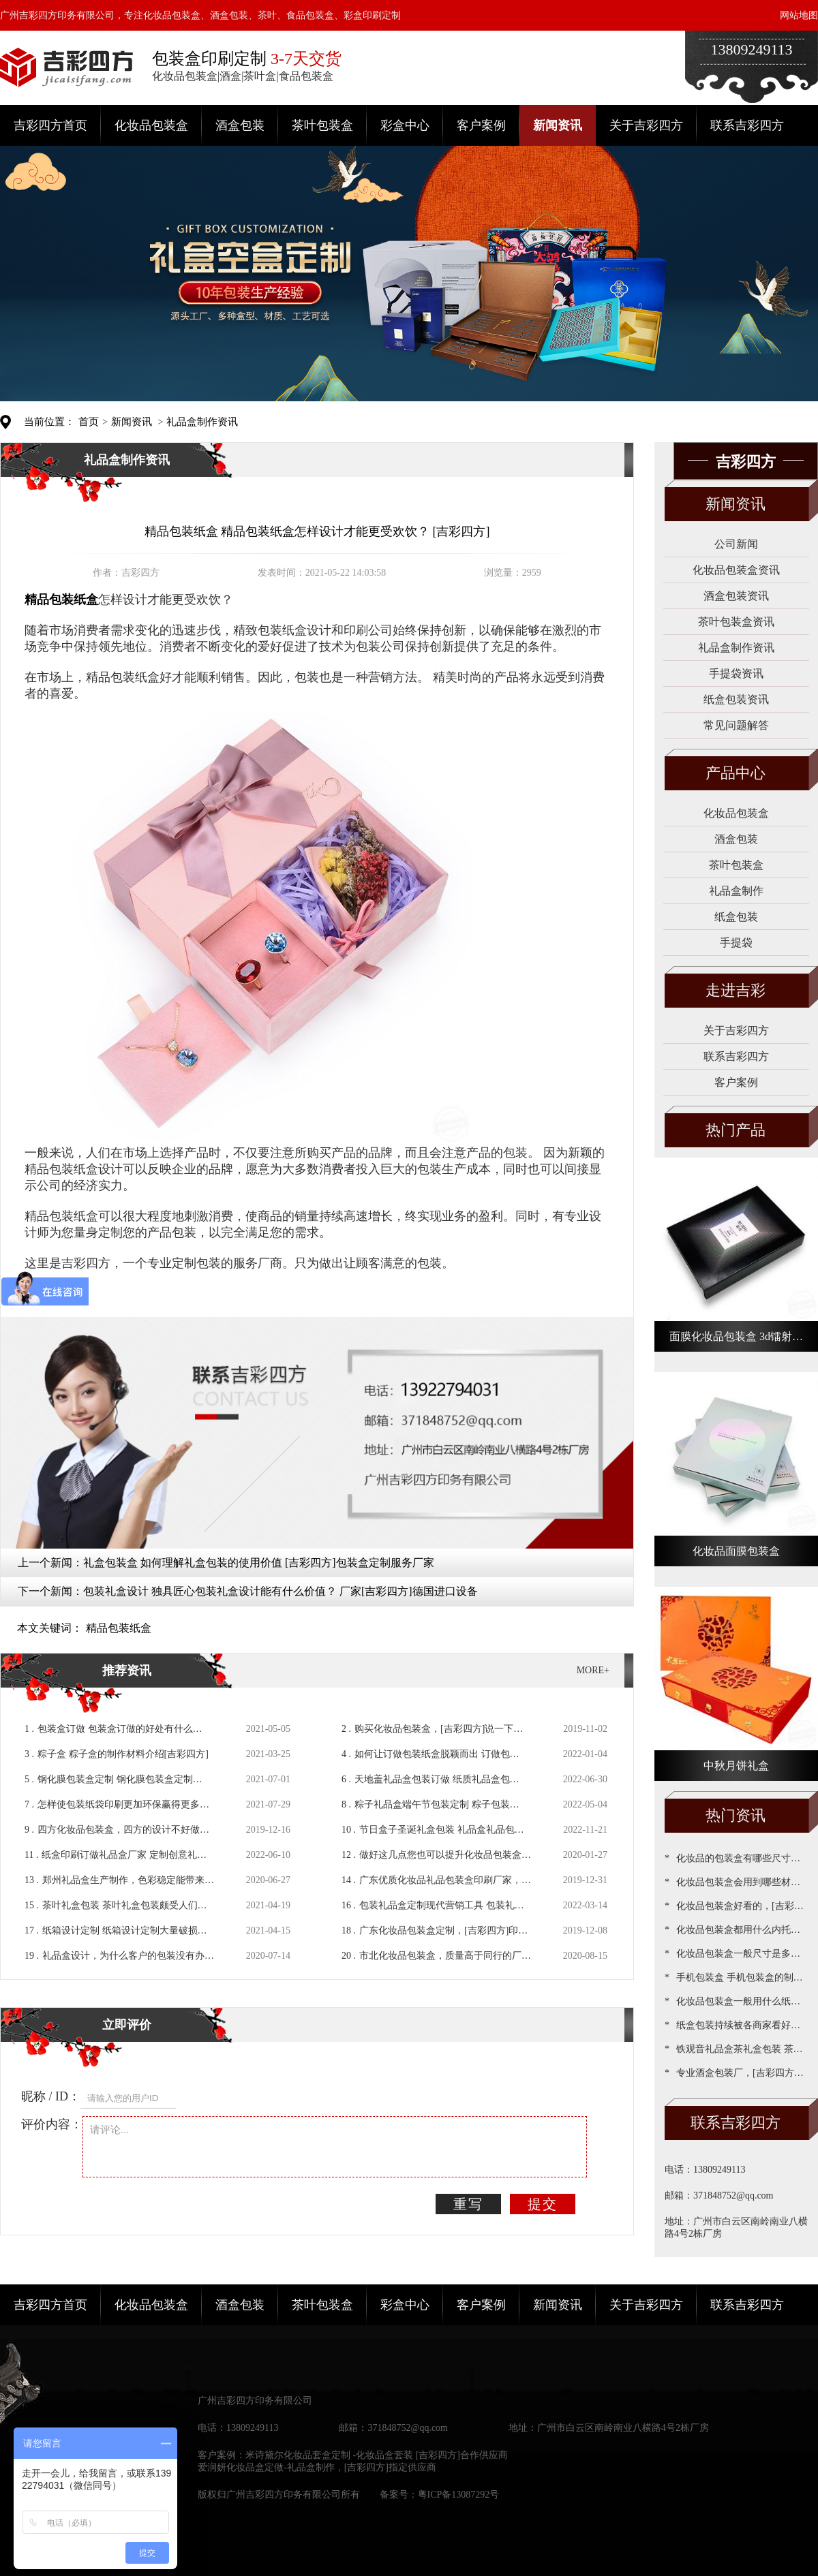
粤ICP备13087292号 (459, 2494)
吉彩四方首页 (50, 125)
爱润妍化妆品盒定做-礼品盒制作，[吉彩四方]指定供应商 (317, 2467)
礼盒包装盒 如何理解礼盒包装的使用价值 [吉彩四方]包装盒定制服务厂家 (258, 1562)
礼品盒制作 (736, 891)
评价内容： (51, 2124)
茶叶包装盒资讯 (736, 621)
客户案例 (481, 125)
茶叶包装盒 (322, 125)
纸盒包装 (736, 916)
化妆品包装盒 (151, 125)
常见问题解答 (736, 725)
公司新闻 (736, 544)
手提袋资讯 (736, 673)
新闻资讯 (557, 125)
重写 (468, 2204)
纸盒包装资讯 (736, 699)
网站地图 (799, 15)
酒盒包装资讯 (736, 596)
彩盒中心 (404, 125)
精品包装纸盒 (118, 1628)
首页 (88, 421)
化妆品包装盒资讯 (736, 570)
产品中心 (736, 772)
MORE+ (593, 1670)
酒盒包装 (239, 125)
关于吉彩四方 (646, 125)
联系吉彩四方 (747, 125)
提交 (543, 2204)
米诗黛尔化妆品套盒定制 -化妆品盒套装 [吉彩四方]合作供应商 (376, 2455)
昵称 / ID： (50, 2096)
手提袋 (736, 942)
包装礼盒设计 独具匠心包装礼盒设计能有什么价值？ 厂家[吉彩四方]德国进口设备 (280, 1591)
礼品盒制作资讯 (202, 421)
